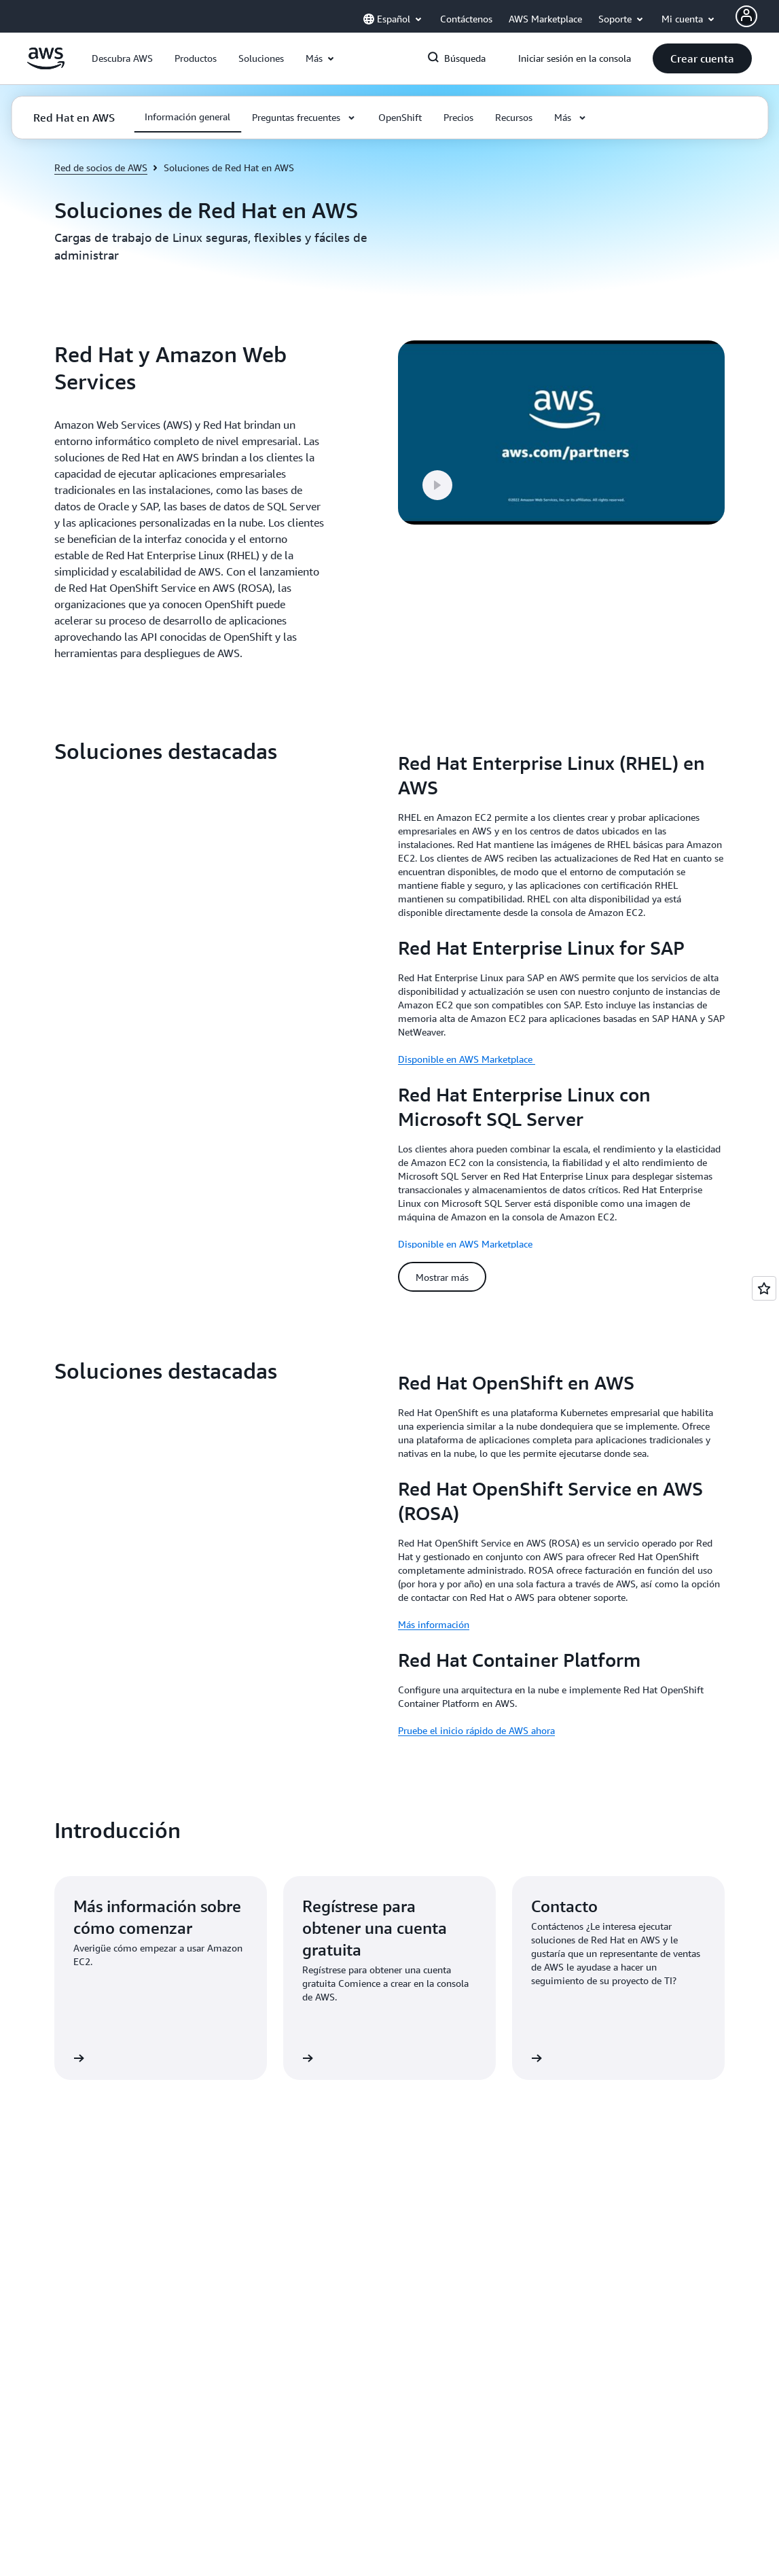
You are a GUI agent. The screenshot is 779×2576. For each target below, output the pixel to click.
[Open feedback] (764, 1288)
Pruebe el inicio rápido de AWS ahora (476, 1717)
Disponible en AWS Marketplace (466, 1059)
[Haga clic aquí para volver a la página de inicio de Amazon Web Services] (46, 65)
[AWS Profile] (746, 16)
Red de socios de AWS (100, 167)
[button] (122, 58)
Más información (433, 1611)
